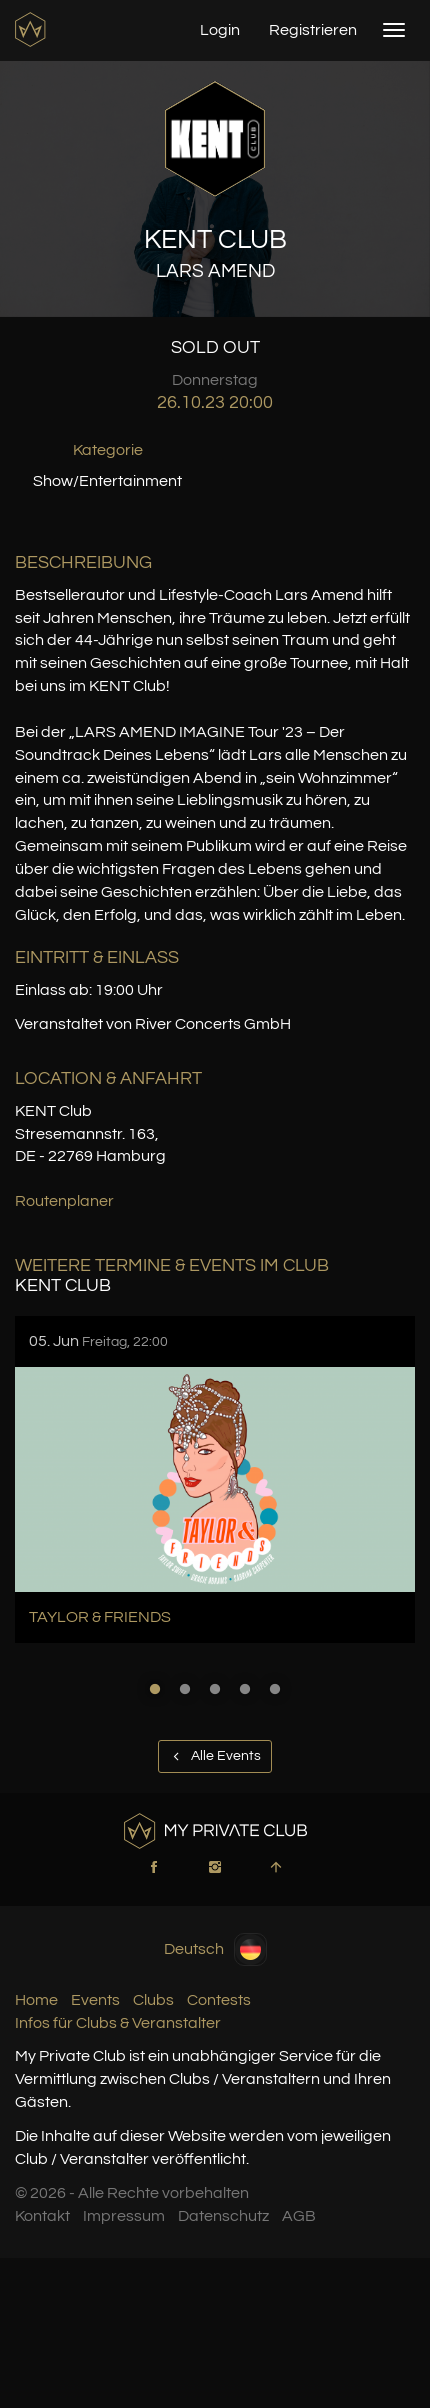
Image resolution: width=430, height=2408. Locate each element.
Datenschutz (223, 2216)
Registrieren (313, 30)
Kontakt (42, 2216)
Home (36, 2000)
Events (95, 2000)
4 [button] (245, 1689)
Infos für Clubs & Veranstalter (118, 2023)
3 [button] (215, 1689)
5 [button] (275, 1689)
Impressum (124, 2216)
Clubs (153, 2000)
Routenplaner (64, 1201)
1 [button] (155, 1689)
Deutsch (215, 1949)
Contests (219, 2000)
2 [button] (185, 1689)
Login (220, 30)
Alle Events (215, 1756)
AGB (299, 2216)
